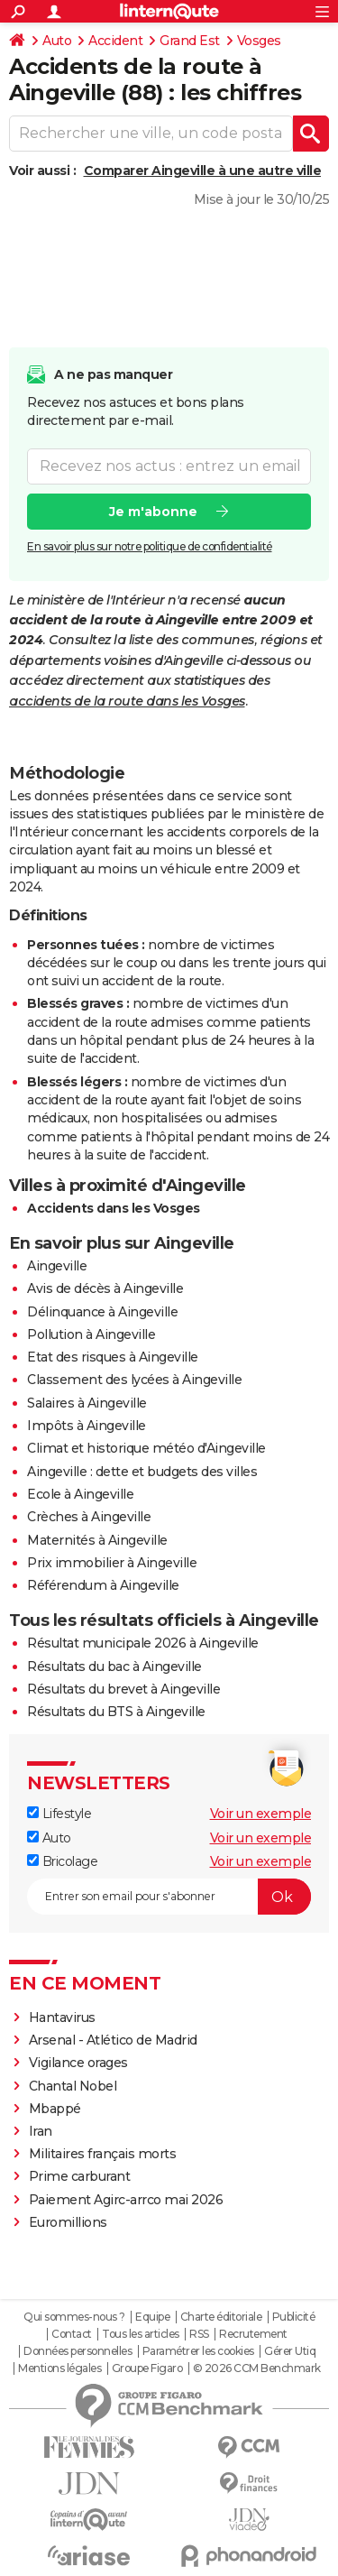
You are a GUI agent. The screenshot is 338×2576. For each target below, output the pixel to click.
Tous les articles (140, 2334)
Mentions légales (59, 2368)
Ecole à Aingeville (80, 1494)
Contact (71, 2334)
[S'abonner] (169, 1897)
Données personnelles (77, 2351)
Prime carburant (80, 2176)
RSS (199, 2334)
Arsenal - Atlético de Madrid (113, 2040)
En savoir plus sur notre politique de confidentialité (149, 545)
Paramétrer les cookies (198, 2351)
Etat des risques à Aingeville (112, 1357)
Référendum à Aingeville (103, 1585)
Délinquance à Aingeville (102, 1312)
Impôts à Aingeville (86, 1425)
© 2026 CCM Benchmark (257, 2368)
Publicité (293, 2317)
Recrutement (253, 2334)
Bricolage (62, 1861)
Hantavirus (62, 2017)
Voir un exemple (261, 1813)
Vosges (259, 40)
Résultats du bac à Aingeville (114, 1666)
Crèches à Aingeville (89, 1517)
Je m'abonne (153, 511)
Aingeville (57, 1266)
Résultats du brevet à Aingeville (123, 1689)
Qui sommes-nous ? (74, 2317)
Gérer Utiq (289, 2351)
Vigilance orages (78, 2062)
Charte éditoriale (221, 2317)
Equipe (152, 2317)
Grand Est (190, 40)
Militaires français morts (103, 2154)
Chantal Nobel (73, 2086)
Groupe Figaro (147, 2368)
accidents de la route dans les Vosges (127, 701)
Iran (40, 2131)
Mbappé (55, 2109)
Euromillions (68, 2222)
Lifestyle (59, 1813)
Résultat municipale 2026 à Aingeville (143, 1643)
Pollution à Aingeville (91, 1334)
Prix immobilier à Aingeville (111, 1563)
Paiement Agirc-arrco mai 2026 (126, 2200)
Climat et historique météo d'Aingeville (146, 1448)
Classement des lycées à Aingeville (134, 1379)
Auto (56, 40)
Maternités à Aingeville (97, 1540)
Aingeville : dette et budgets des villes (142, 1471)
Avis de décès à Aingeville (105, 1288)
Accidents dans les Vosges (113, 1208)
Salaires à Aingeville (87, 1403)
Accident (115, 40)
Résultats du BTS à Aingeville (116, 1711)
